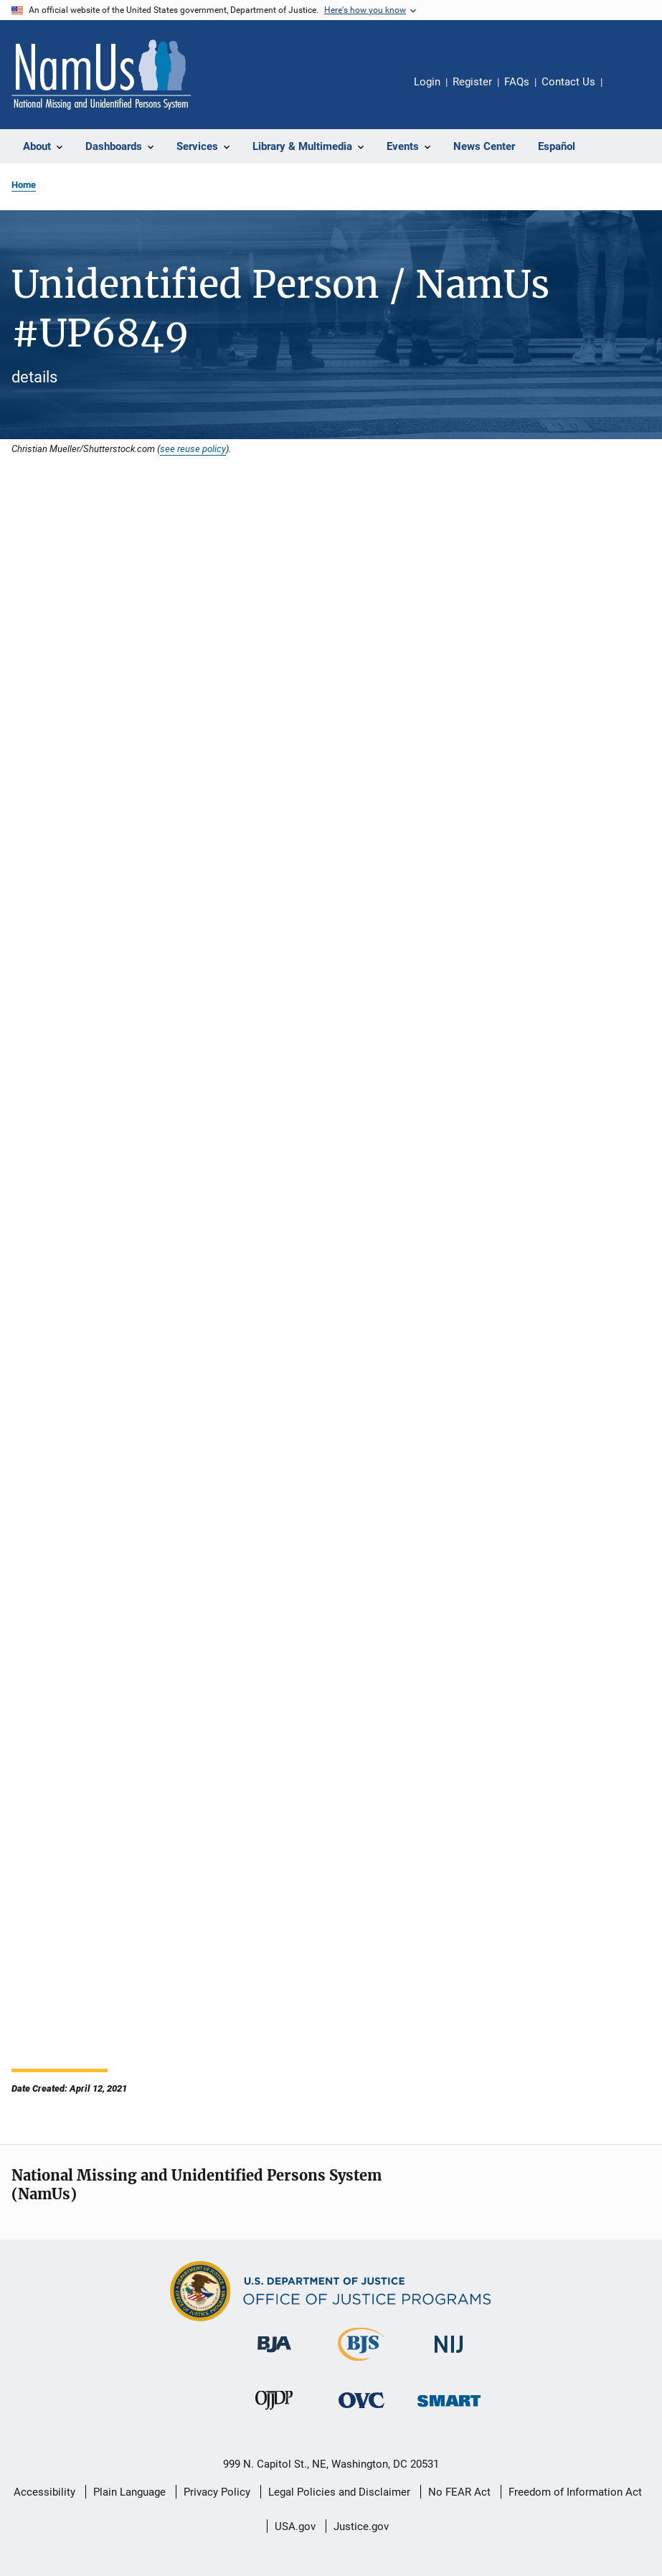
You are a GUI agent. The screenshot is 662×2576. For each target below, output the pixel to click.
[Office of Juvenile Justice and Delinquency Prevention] (274, 2412)
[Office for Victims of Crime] (361, 2410)
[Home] (101, 75)
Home (23, 184)
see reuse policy (193, 448)
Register (472, 81)
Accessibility (44, 2492)
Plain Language (129, 2492)
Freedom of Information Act (575, 2492)
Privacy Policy (217, 2492)
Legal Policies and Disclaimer (339, 2492)
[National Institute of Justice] (449, 2355)
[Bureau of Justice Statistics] (361, 2363)
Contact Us (568, 81)
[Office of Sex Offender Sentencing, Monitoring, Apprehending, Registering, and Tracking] (449, 2409)
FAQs (516, 81)
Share (625, 92)
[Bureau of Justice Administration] (274, 2355)
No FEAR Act (459, 2492)
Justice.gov (361, 2526)
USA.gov (295, 2526)
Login (427, 81)
